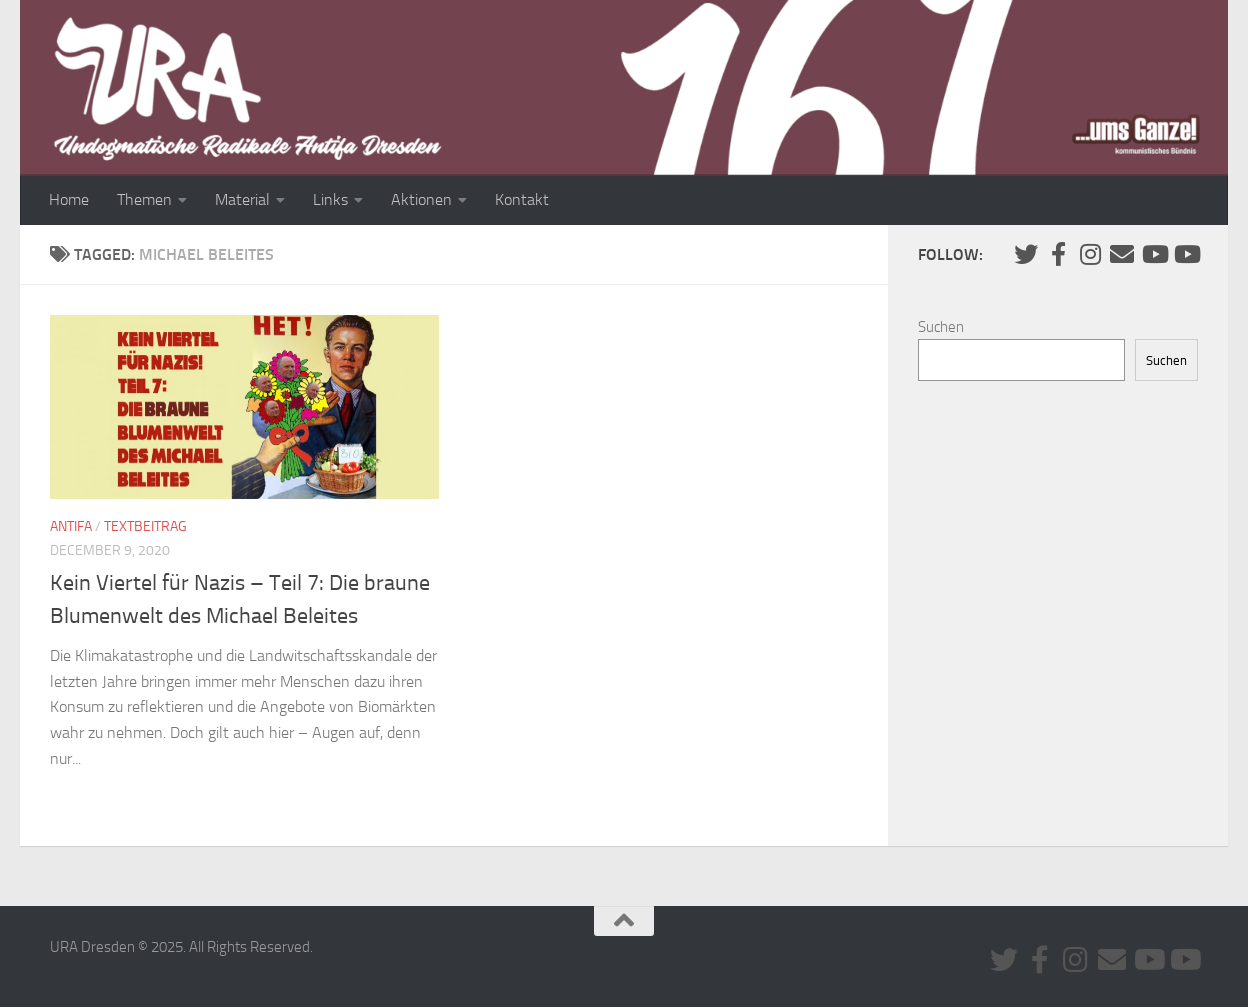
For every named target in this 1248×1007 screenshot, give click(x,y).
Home (69, 199)
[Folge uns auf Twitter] (1026, 254)
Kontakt (522, 199)
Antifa (71, 526)
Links (330, 199)
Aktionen (421, 199)
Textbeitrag (145, 526)
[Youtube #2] (1186, 254)
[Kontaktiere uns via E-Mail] (1122, 254)
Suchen (941, 327)
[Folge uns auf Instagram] (1090, 254)
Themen (144, 199)
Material (242, 199)
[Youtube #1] (1154, 254)
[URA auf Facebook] (1058, 254)
